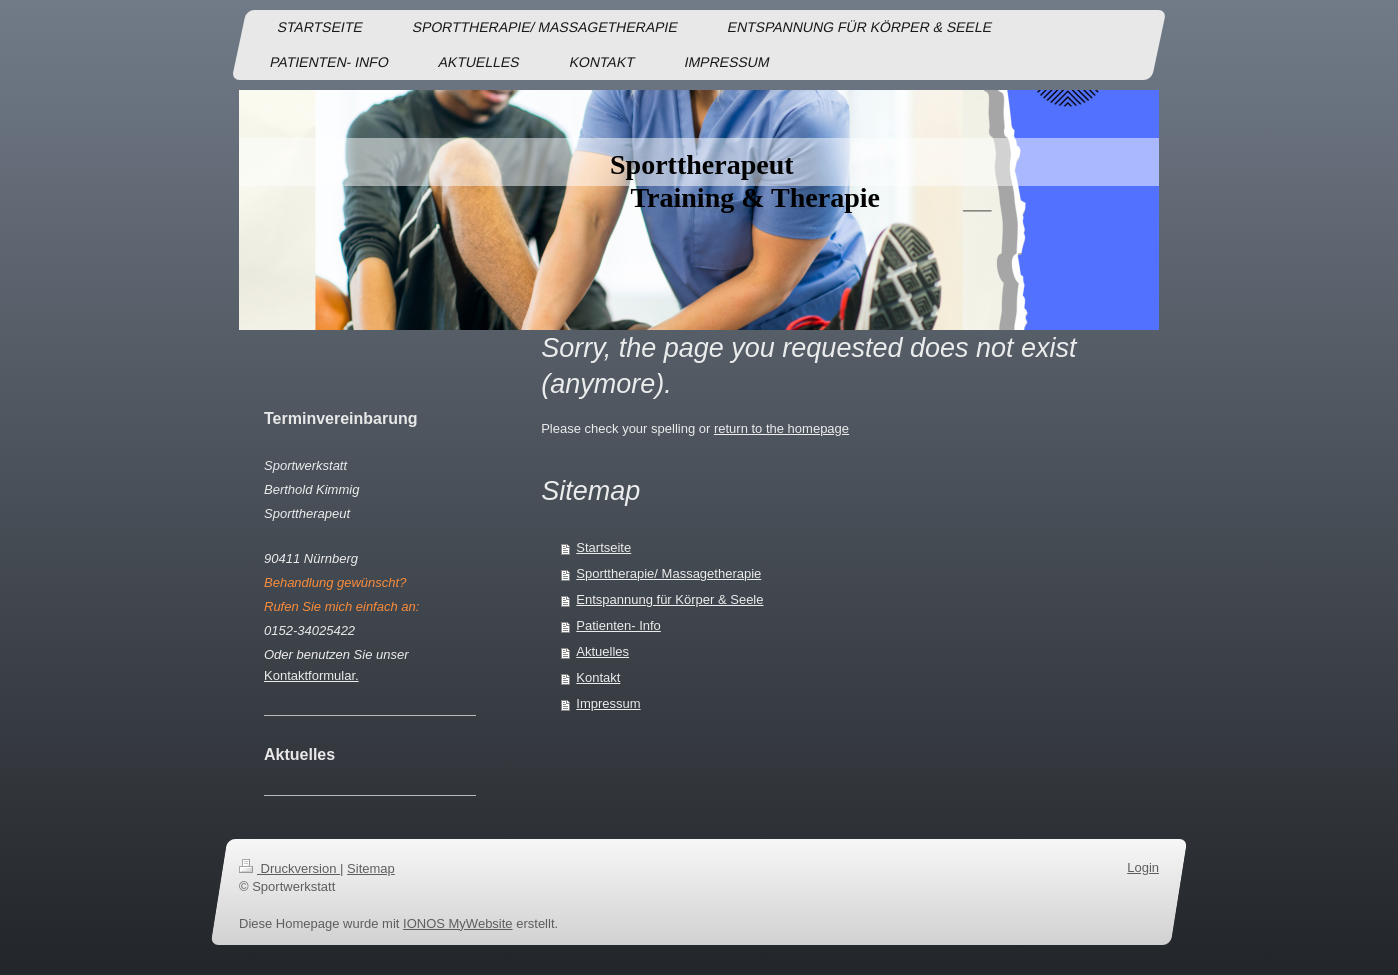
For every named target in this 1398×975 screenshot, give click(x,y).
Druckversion (289, 868)
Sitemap (371, 868)
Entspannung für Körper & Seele (669, 599)
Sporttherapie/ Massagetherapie (668, 573)
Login (1143, 867)
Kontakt (598, 677)
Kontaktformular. (311, 675)
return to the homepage (781, 428)
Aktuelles (602, 651)
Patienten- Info (618, 625)
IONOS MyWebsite (458, 923)
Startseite (603, 547)
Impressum (608, 703)
